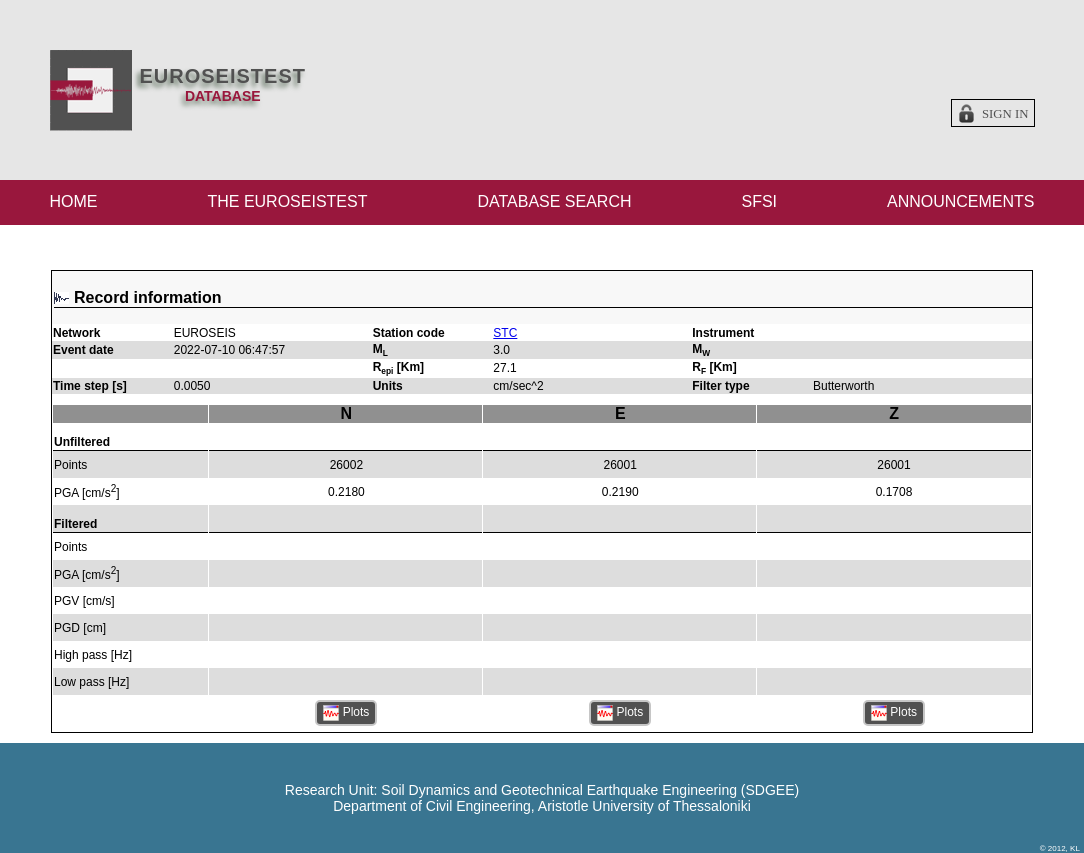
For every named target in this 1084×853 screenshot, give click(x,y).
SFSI (759, 201)
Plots (346, 713)
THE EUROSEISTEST (287, 201)
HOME (74, 201)
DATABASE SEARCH (554, 201)
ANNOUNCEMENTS (961, 201)
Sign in (1005, 114)
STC (505, 333)
